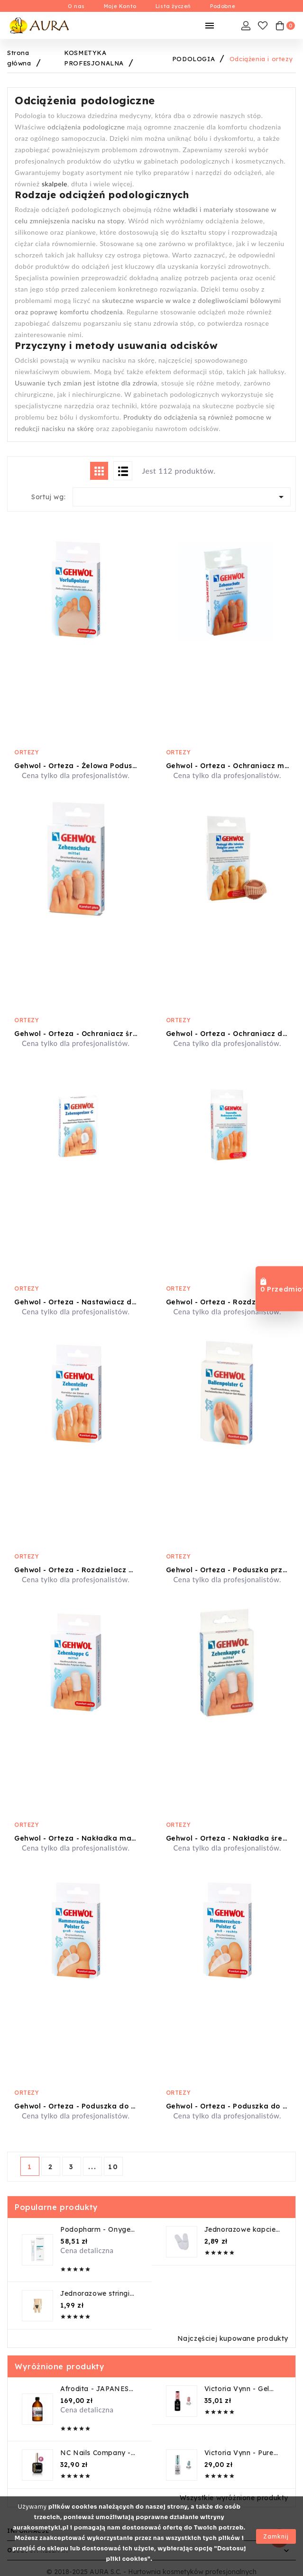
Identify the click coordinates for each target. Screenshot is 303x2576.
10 (113, 2167)
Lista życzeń (173, 6)
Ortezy (26, 752)
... (92, 2167)
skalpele (54, 184)
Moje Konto (120, 6)
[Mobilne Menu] (209, 25)
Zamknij (276, 2536)
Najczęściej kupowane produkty (232, 2338)
